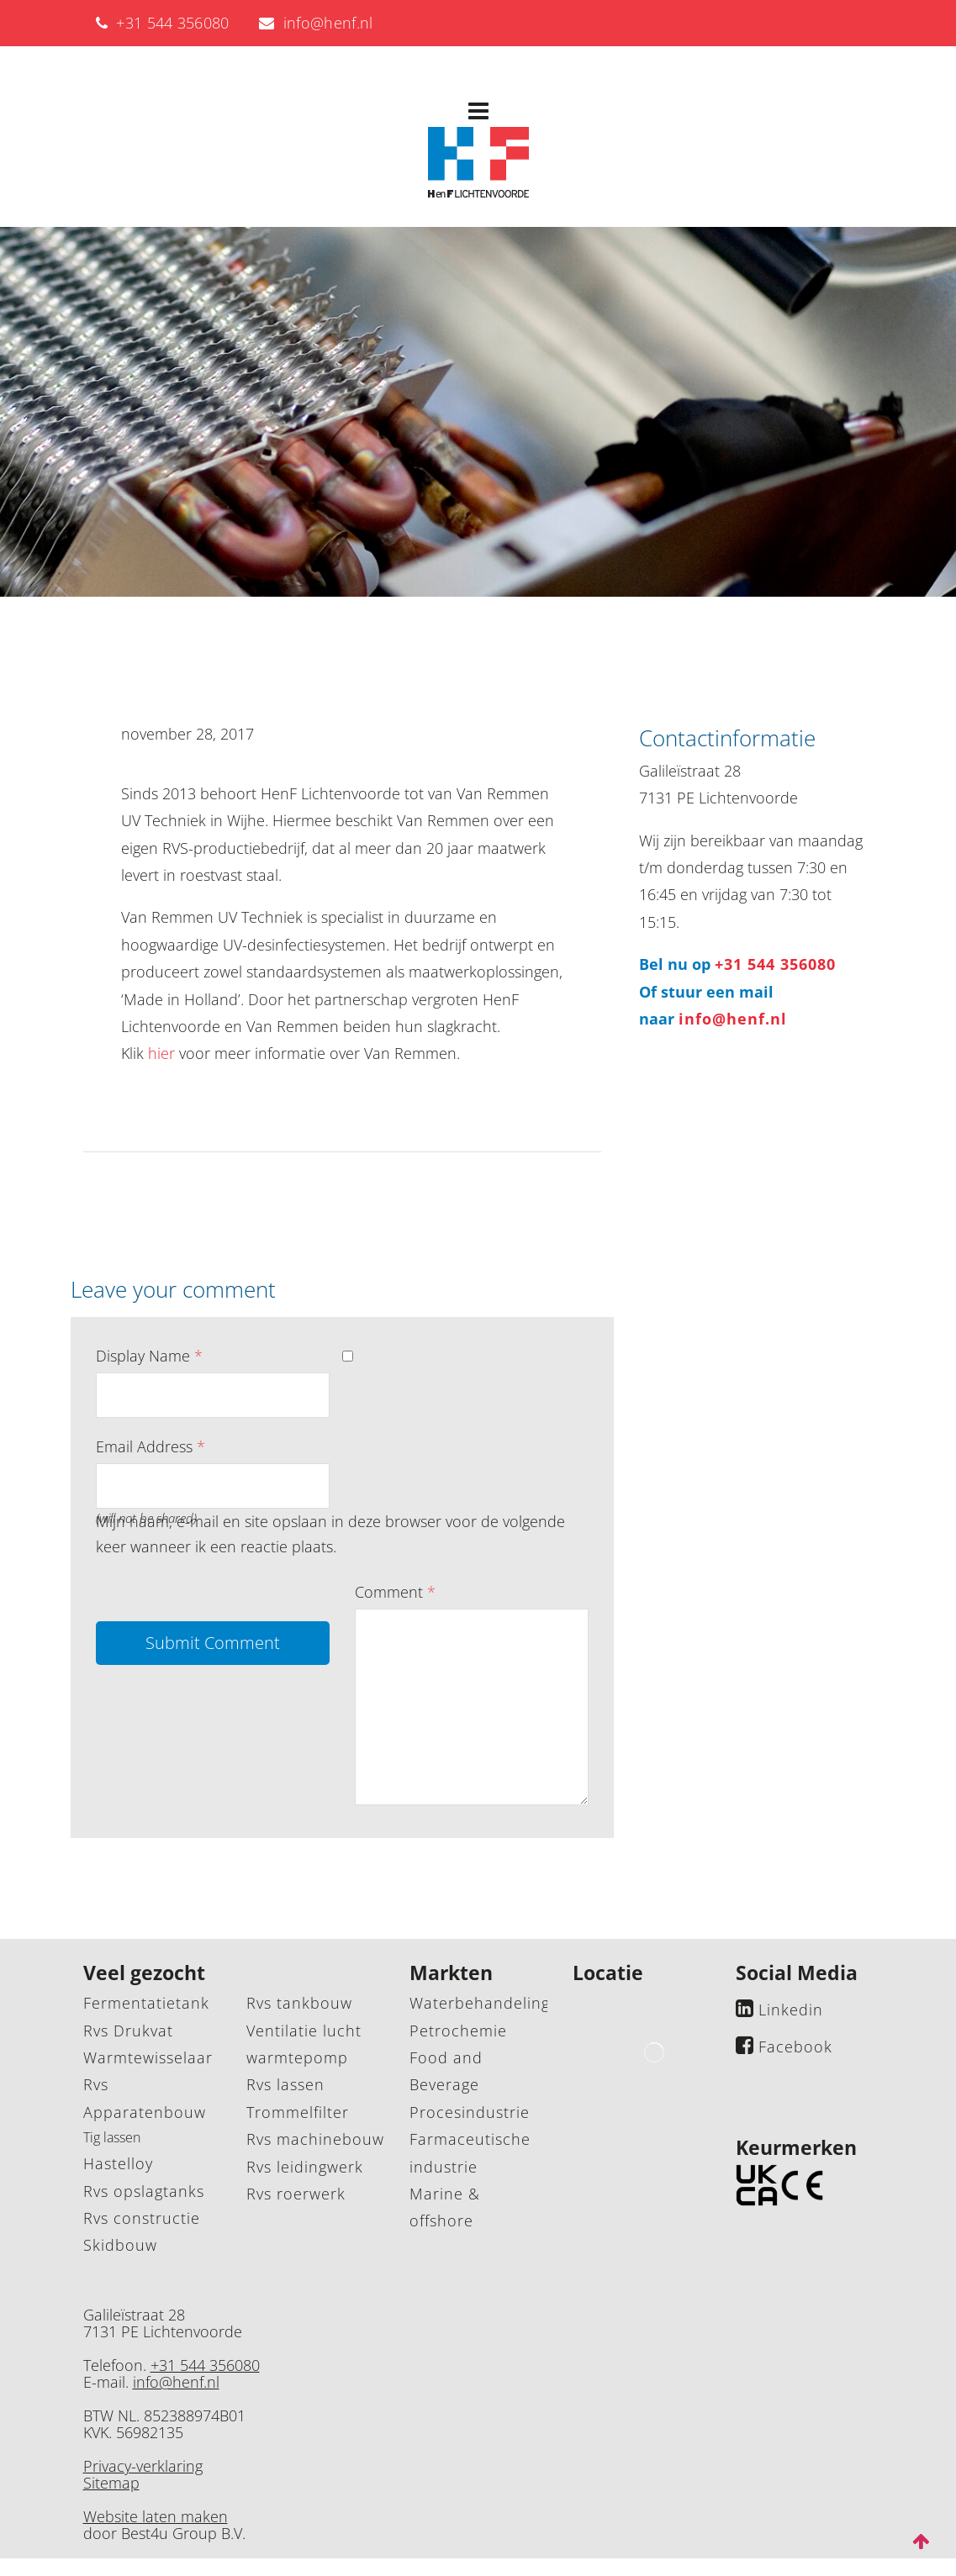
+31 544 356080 (163, 23)
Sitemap (111, 2483)
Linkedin (790, 2009)
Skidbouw (120, 2245)
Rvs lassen (285, 2084)
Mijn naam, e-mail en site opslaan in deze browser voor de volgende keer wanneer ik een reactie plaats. (330, 1534)
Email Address (150, 1446)
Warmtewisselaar (148, 2057)
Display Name (149, 1356)
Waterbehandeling (479, 2003)
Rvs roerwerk (296, 2194)
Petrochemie (458, 2030)
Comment (395, 1592)
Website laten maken (155, 2516)
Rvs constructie (141, 2218)
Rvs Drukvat (128, 2030)
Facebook (795, 2046)
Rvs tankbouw (299, 2003)
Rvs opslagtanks (143, 2191)
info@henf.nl (316, 23)
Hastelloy (118, 2163)
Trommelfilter (297, 2112)
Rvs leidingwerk (304, 2167)
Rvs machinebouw (315, 2139)
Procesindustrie (469, 2112)
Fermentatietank (146, 2003)
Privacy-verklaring (143, 2466)
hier (161, 1053)
